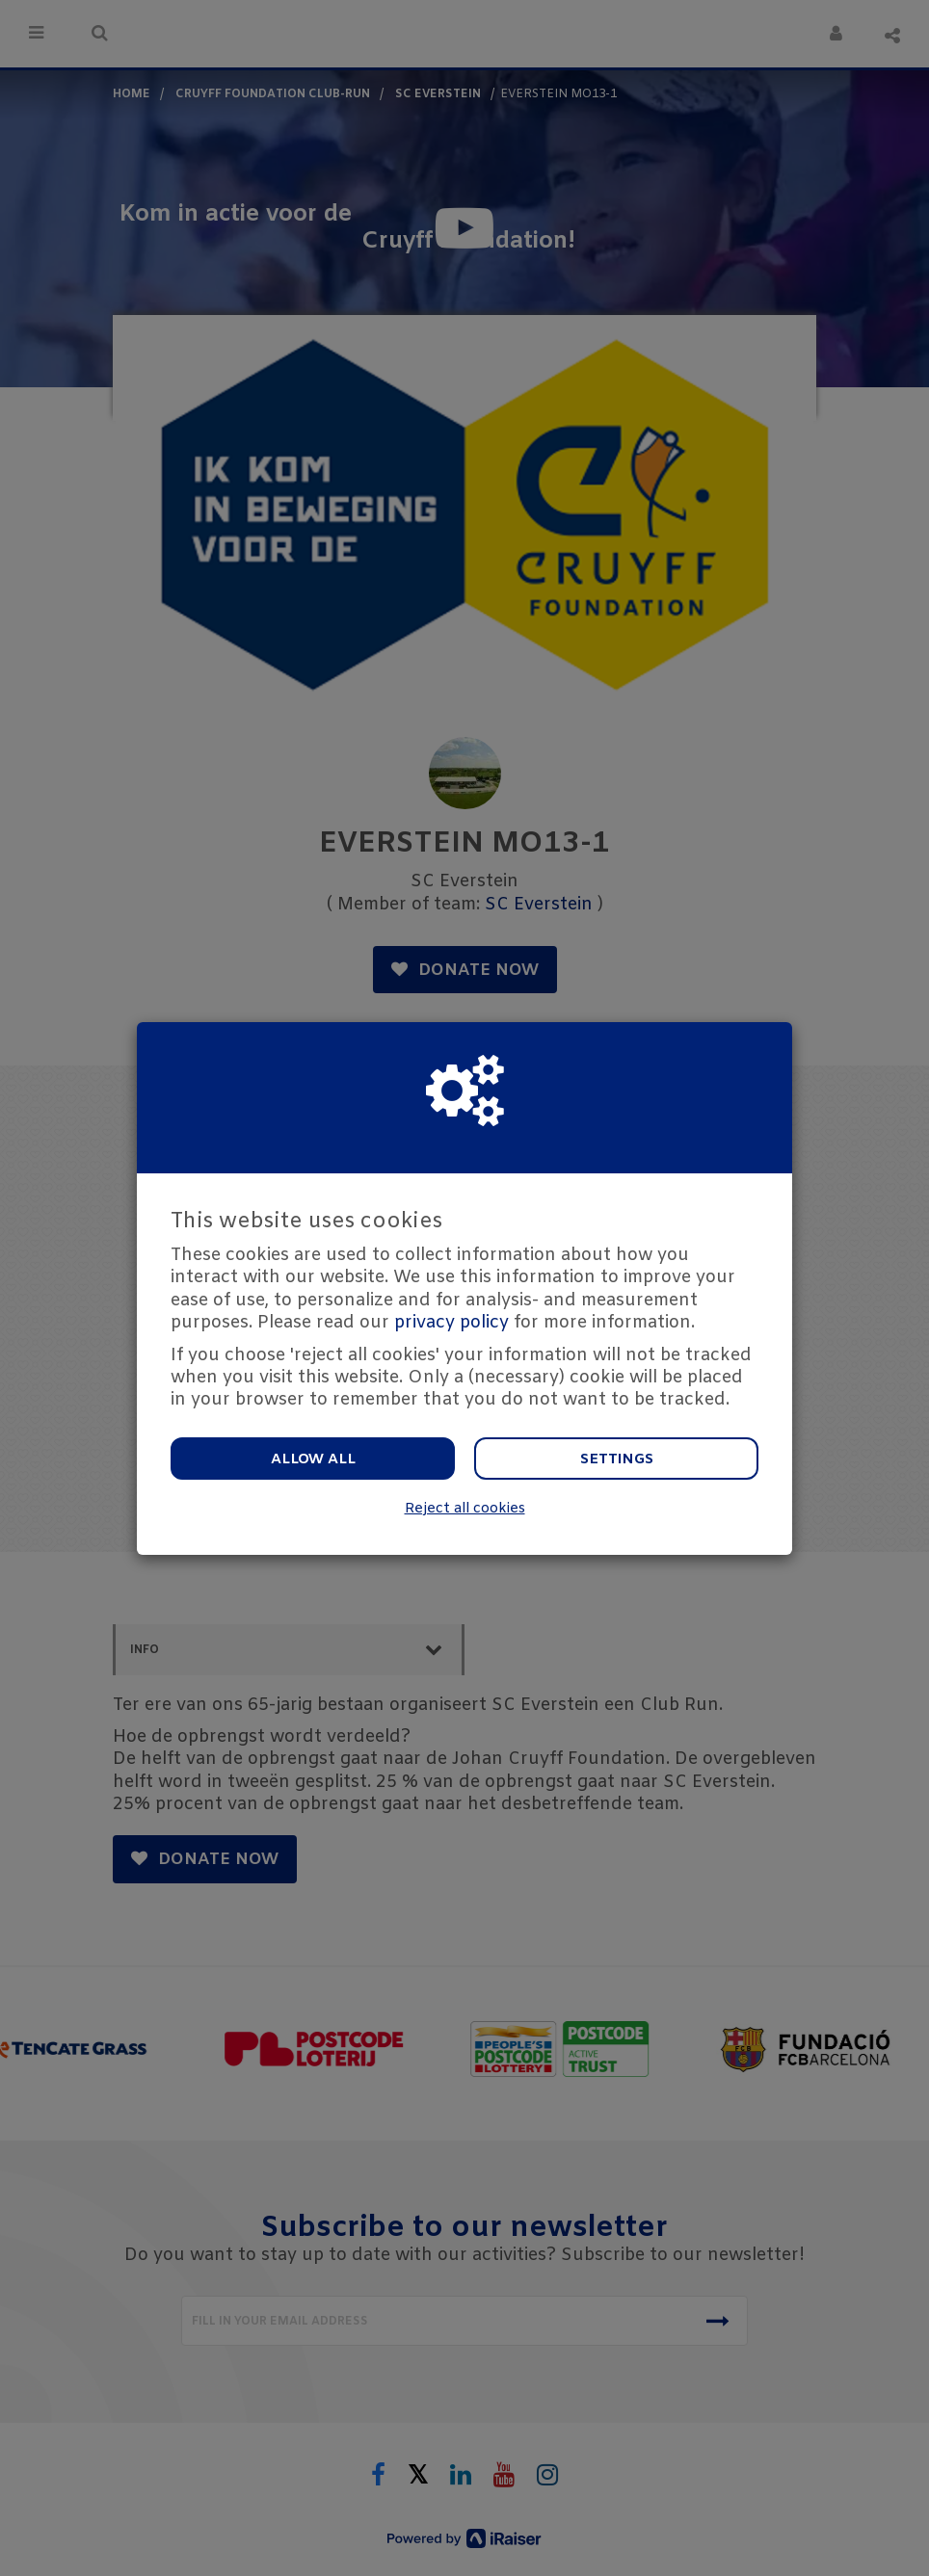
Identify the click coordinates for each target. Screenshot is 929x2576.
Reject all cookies (465, 1509)
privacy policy (451, 1322)
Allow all (313, 1459)
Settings (616, 1459)
